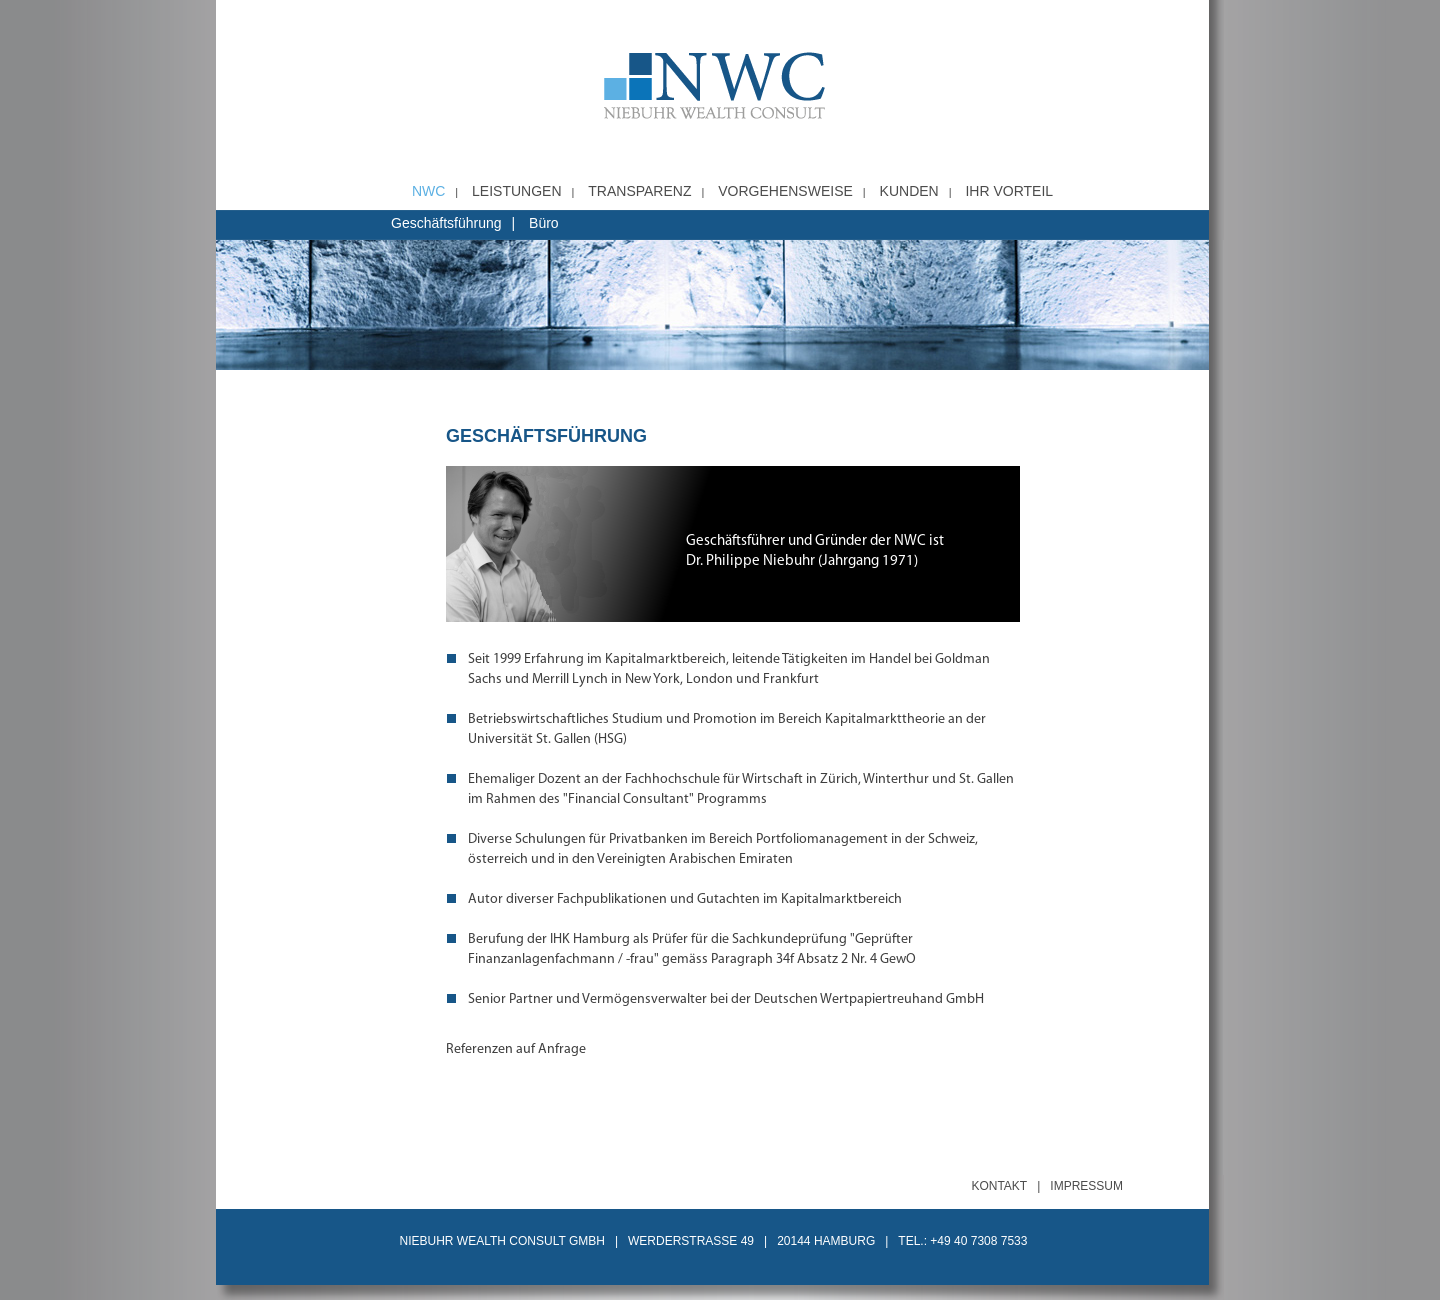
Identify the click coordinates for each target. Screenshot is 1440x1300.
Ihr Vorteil (1009, 191)
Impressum (1086, 1186)
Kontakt (999, 1186)
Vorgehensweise (785, 191)
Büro (544, 223)
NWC (428, 191)
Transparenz (639, 191)
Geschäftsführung (446, 223)
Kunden (909, 191)
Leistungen (516, 191)
